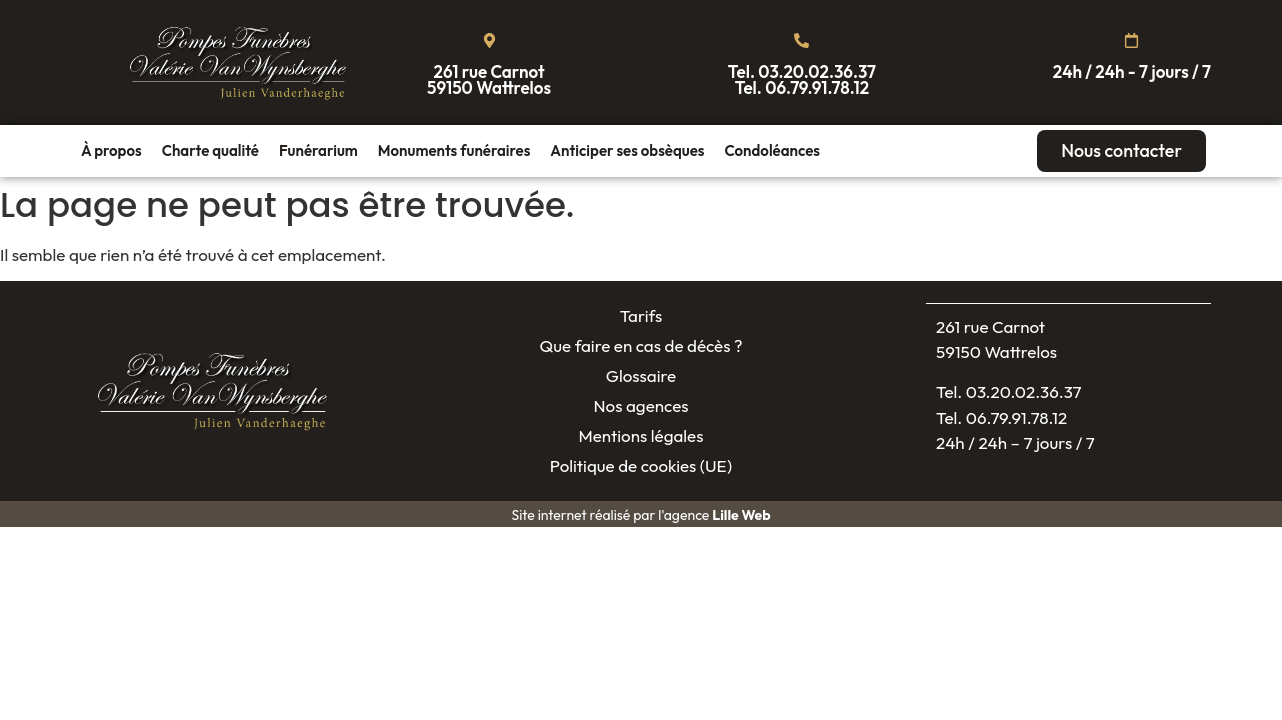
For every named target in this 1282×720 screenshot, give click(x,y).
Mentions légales (640, 436)
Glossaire (641, 376)
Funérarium (318, 150)
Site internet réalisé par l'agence (640, 516)
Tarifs (641, 316)
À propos (111, 150)
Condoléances (771, 150)
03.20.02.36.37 (817, 71)
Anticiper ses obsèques (627, 150)
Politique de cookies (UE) (641, 466)
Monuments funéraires (454, 150)
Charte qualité (210, 150)
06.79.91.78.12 (817, 87)
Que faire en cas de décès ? (641, 346)
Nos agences (640, 406)
